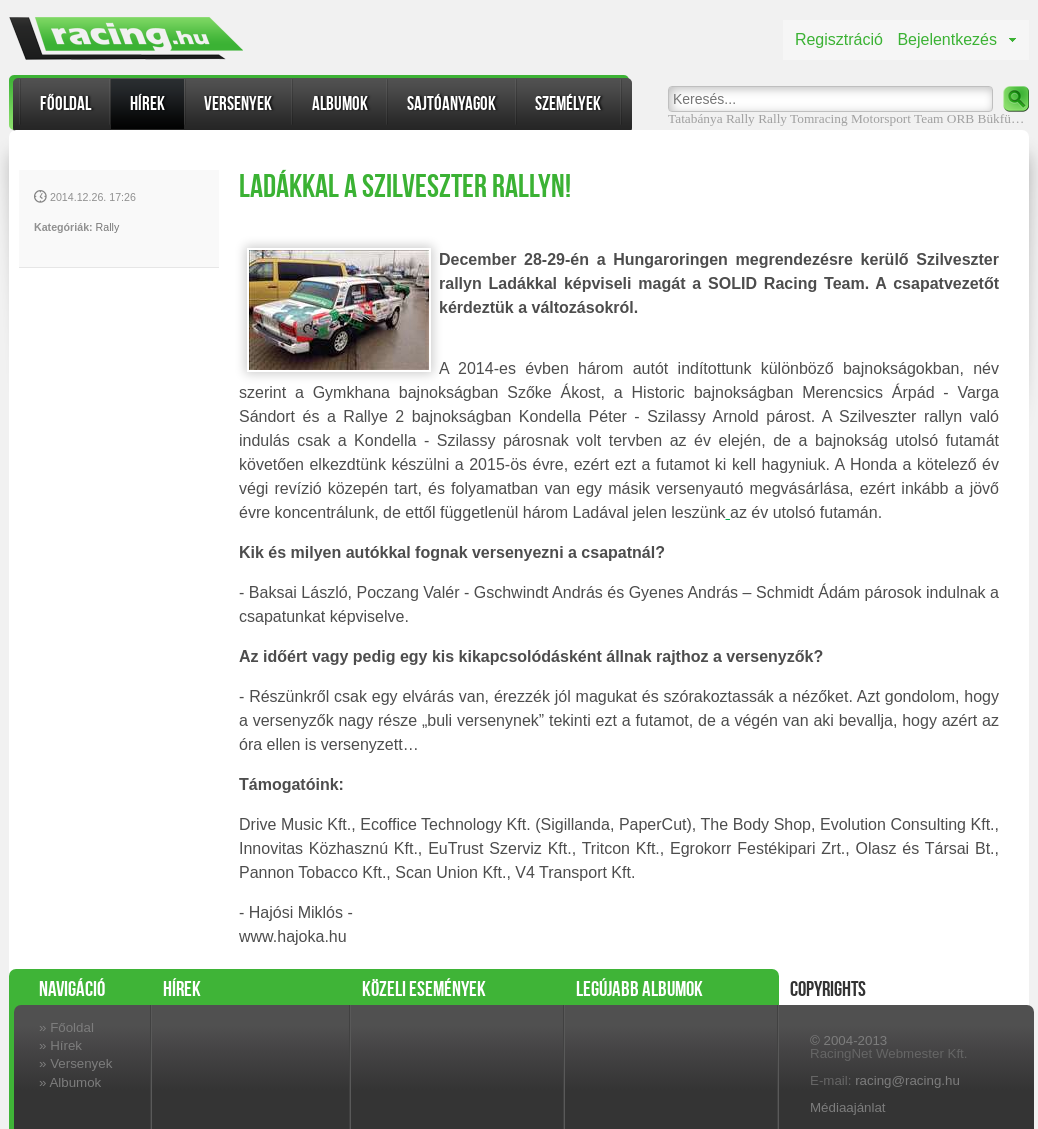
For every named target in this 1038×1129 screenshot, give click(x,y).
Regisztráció (839, 39)
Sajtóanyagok (451, 103)
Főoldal (65, 103)
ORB (960, 118)
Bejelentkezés (947, 39)
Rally (772, 118)
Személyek (568, 103)
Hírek (147, 103)
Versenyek (238, 103)
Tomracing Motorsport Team (866, 118)
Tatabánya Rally (711, 118)
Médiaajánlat (848, 1107)
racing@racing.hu (907, 1080)
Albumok (340, 103)
